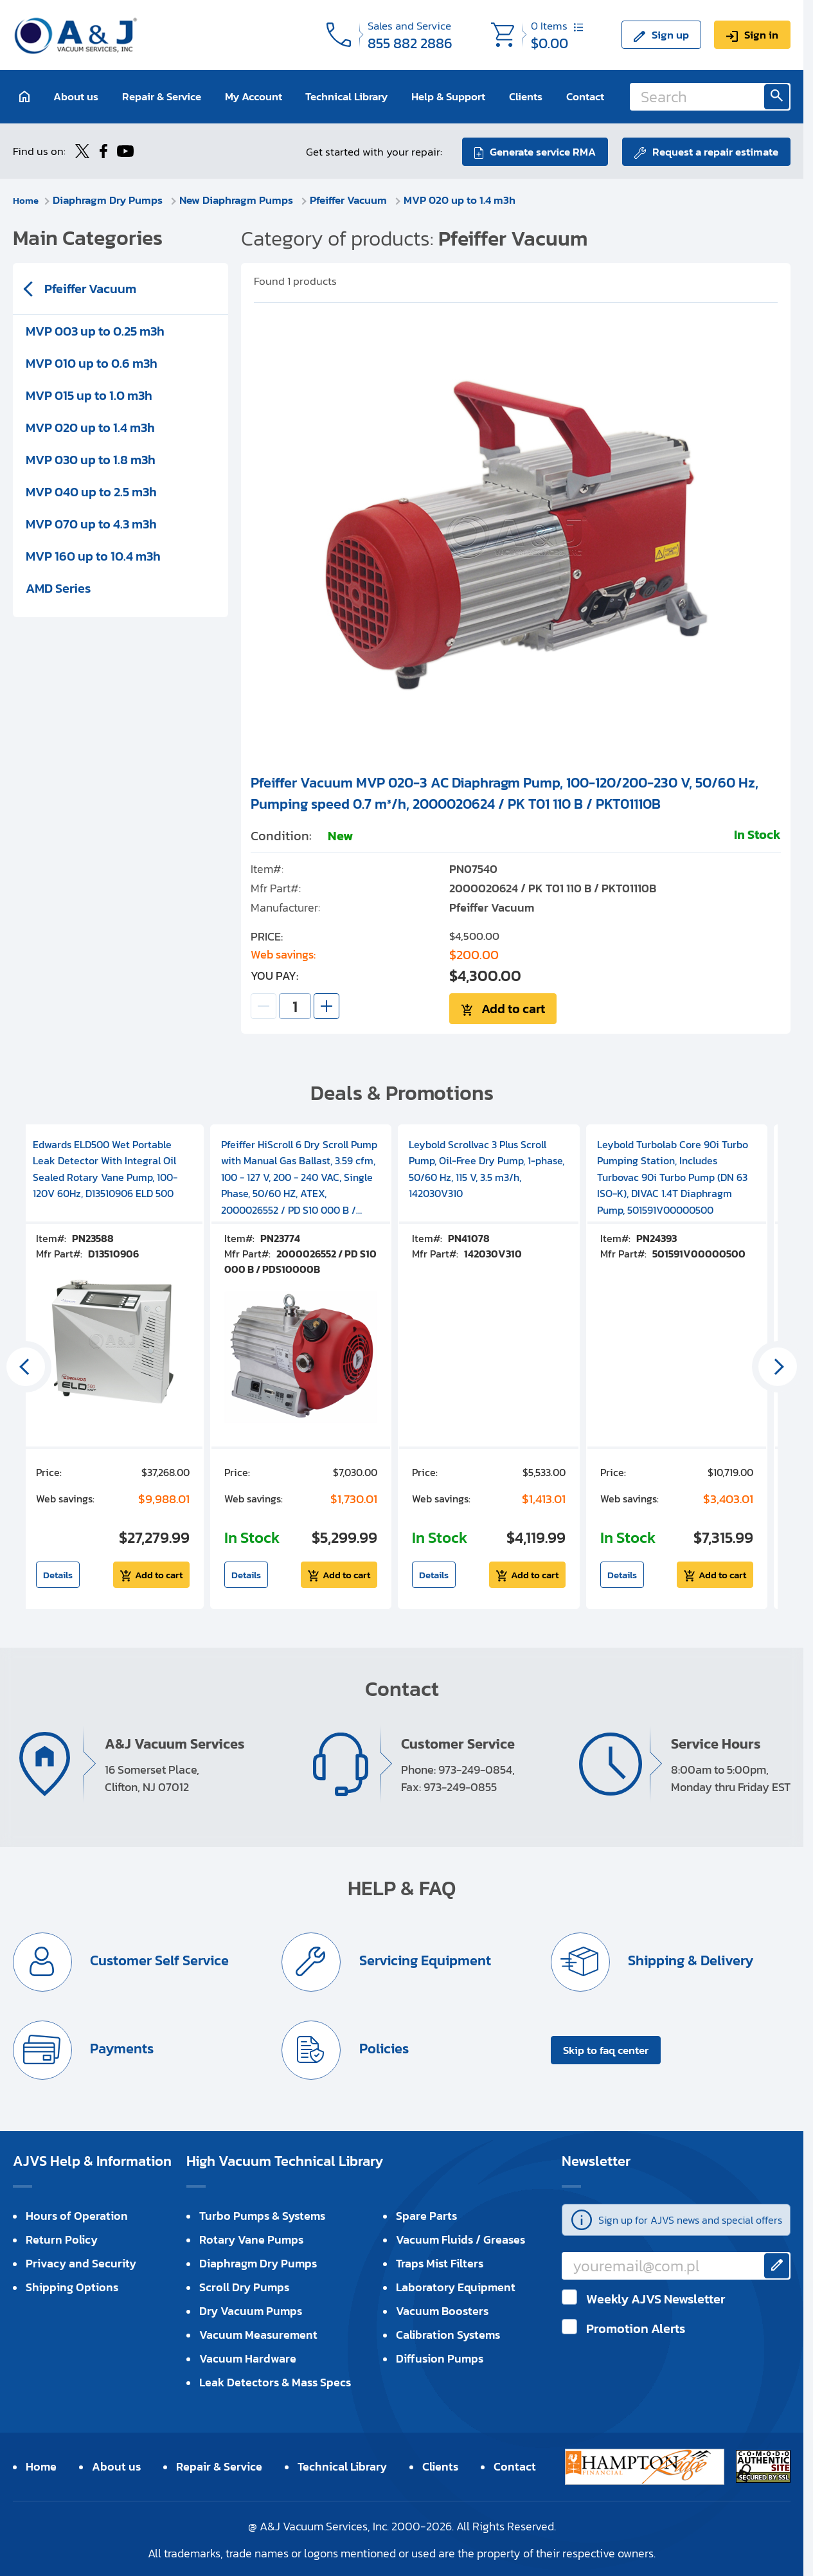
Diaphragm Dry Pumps (112, 198)
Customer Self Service (159, 1959)
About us (75, 96)
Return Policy (62, 2237)
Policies (383, 2047)
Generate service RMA (541, 150)
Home (27, 198)
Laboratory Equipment (455, 2285)
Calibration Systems (448, 2332)
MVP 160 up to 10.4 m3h (93, 554)
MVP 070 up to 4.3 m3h (91, 522)
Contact (585, 96)
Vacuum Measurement (258, 2332)
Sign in (761, 34)
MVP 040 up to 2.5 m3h (91, 490)
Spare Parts (426, 2213)
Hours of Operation (77, 2213)
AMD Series (58, 587)
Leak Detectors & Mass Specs (275, 2380)
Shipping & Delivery (690, 1959)
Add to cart (513, 1006)
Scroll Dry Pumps (244, 2285)
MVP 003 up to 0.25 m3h (95, 329)
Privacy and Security (81, 2261)
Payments (121, 2047)
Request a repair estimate (715, 150)
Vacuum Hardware (247, 2356)
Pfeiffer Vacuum (353, 198)
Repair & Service (161, 96)
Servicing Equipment (424, 1959)
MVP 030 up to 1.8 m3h (91, 458)
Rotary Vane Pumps (251, 2237)
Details (58, 1572)
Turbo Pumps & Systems (262, 2213)
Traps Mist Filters (439, 2261)
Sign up (670, 34)
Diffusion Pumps (439, 2356)
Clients (525, 96)
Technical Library (346, 96)
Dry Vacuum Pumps (250, 2309)
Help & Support (448, 96)
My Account (253, 96)
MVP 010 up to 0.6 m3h (91, 362)
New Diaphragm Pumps (241, 198)
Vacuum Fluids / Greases (460, 2237)
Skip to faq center (605, 2048)
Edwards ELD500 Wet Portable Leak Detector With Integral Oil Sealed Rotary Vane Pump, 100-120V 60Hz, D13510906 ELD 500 (105, 1167)
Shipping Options (72, 2285)
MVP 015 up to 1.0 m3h (89, 394)
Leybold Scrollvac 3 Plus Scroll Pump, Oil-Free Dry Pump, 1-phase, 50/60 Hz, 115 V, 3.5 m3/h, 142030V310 (486, 1167)
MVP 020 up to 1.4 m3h (463, 198)
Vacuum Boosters (442, 2309)
